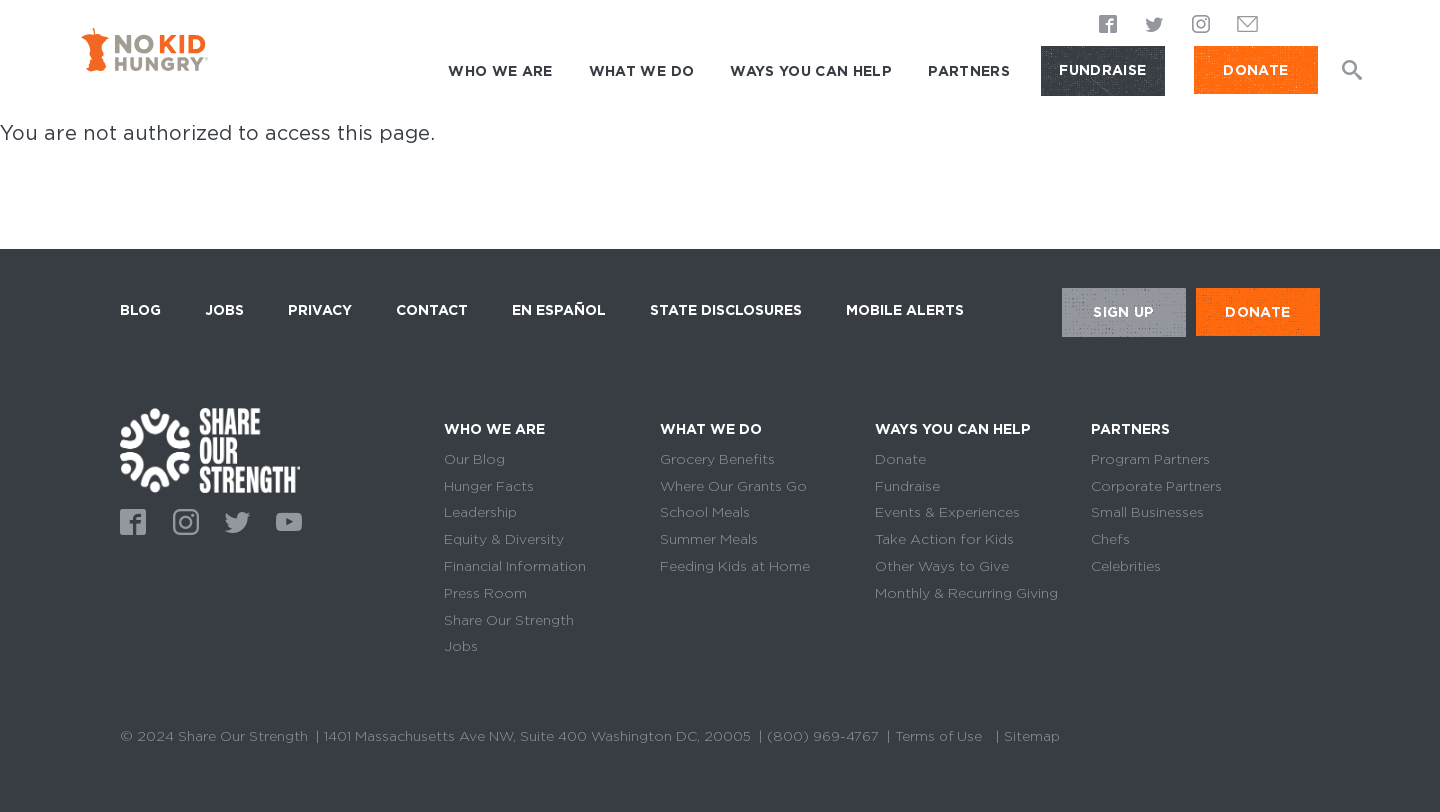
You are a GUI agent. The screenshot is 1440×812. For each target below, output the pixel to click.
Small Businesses (1147, 512)
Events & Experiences (947, 512)
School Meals (705, 512)
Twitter (1155, 26)
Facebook (1109, 26)
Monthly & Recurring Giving (966, 593)
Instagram (1201, 26)
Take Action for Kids (944, 539)
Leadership (480, 512)
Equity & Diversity (504, 539)
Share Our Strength (509, 620)
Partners (969, 71)
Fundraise (1102, 70)
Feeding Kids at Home (735, 566)
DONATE (1255, 70)
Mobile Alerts (905, 307)
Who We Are (500, 71)
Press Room (485, 593)
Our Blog (474, 459)
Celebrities (1126, 566)
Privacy (320, 310)
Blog (140, 310)
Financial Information (515, 566)
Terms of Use (939, 736)
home (210, 450)
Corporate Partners (1156, 486)
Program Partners (1150, 459)
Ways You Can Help (811, 71)
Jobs (224, 310)
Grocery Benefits (717, 459)
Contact (432, 310)
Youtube (286, 520)
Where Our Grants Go (733, 486)
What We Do (642, 71)
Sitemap (1035, 736)
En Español (559, 310)
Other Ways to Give (942, 566)
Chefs (1110, 539)
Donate (900, 459)
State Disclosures (726, 310)
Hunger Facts (489, 486)
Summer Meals (709, 539)
